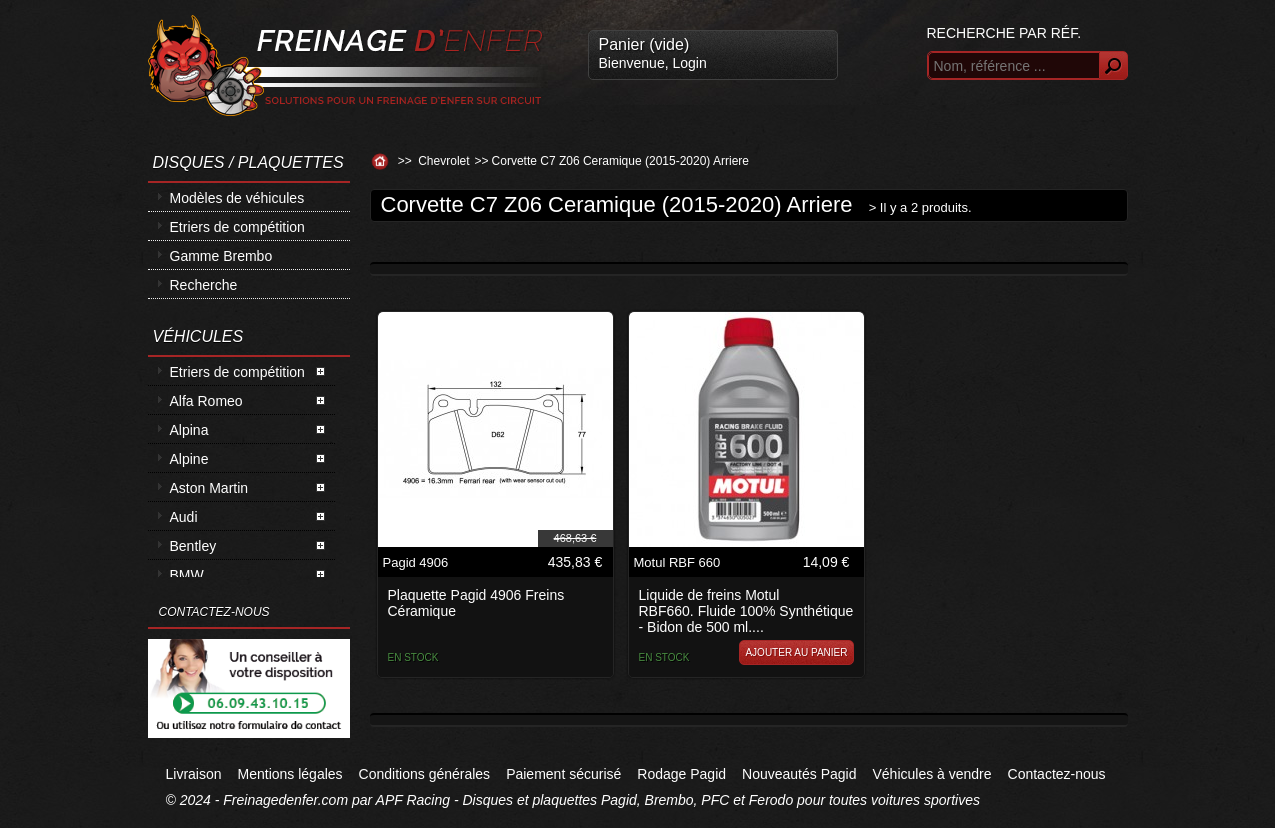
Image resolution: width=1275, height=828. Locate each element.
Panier (644, 44)
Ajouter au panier (796, 652)
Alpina (189, 430)
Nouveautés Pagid (799, 774)
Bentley (193, 546)
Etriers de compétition (237, 227)
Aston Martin (209, 488)
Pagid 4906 (416, 562)
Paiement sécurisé (563, 774)
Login (689, 63)
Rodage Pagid (681, 774)
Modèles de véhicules (237, 198)
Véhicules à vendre (931, 774)
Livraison (194, 774)
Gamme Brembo (221, 256)
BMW (187, 575)
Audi (184, 517)
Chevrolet (443, 161)
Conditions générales (425, 774)
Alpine (189, 459)
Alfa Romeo (206, 401)
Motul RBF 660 (677, 562)
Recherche (204, 285)
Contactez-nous (1057, 774)
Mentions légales (290, 774)
